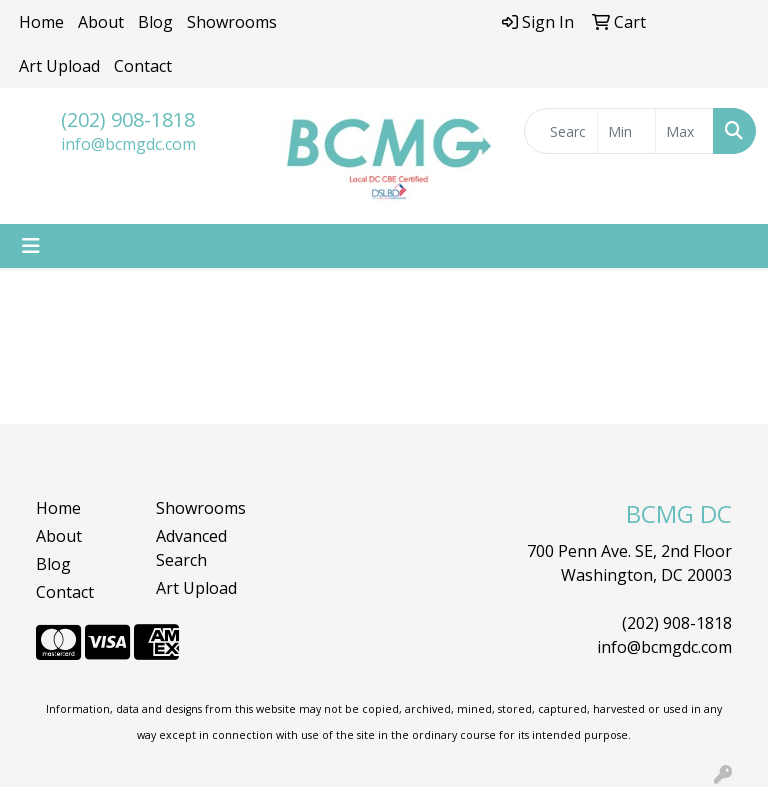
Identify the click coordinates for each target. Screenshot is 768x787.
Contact (143, 66)
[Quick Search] (561, 131)
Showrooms (232, 22)
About (101, 22)
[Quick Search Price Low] (626, 131)
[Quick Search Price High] (684, 131)
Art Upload (59, 66)
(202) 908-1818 (128, 119)
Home (41, 22)
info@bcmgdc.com (128, 144)
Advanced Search (191, 548)
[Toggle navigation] (31, 246)
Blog (155, 22)
